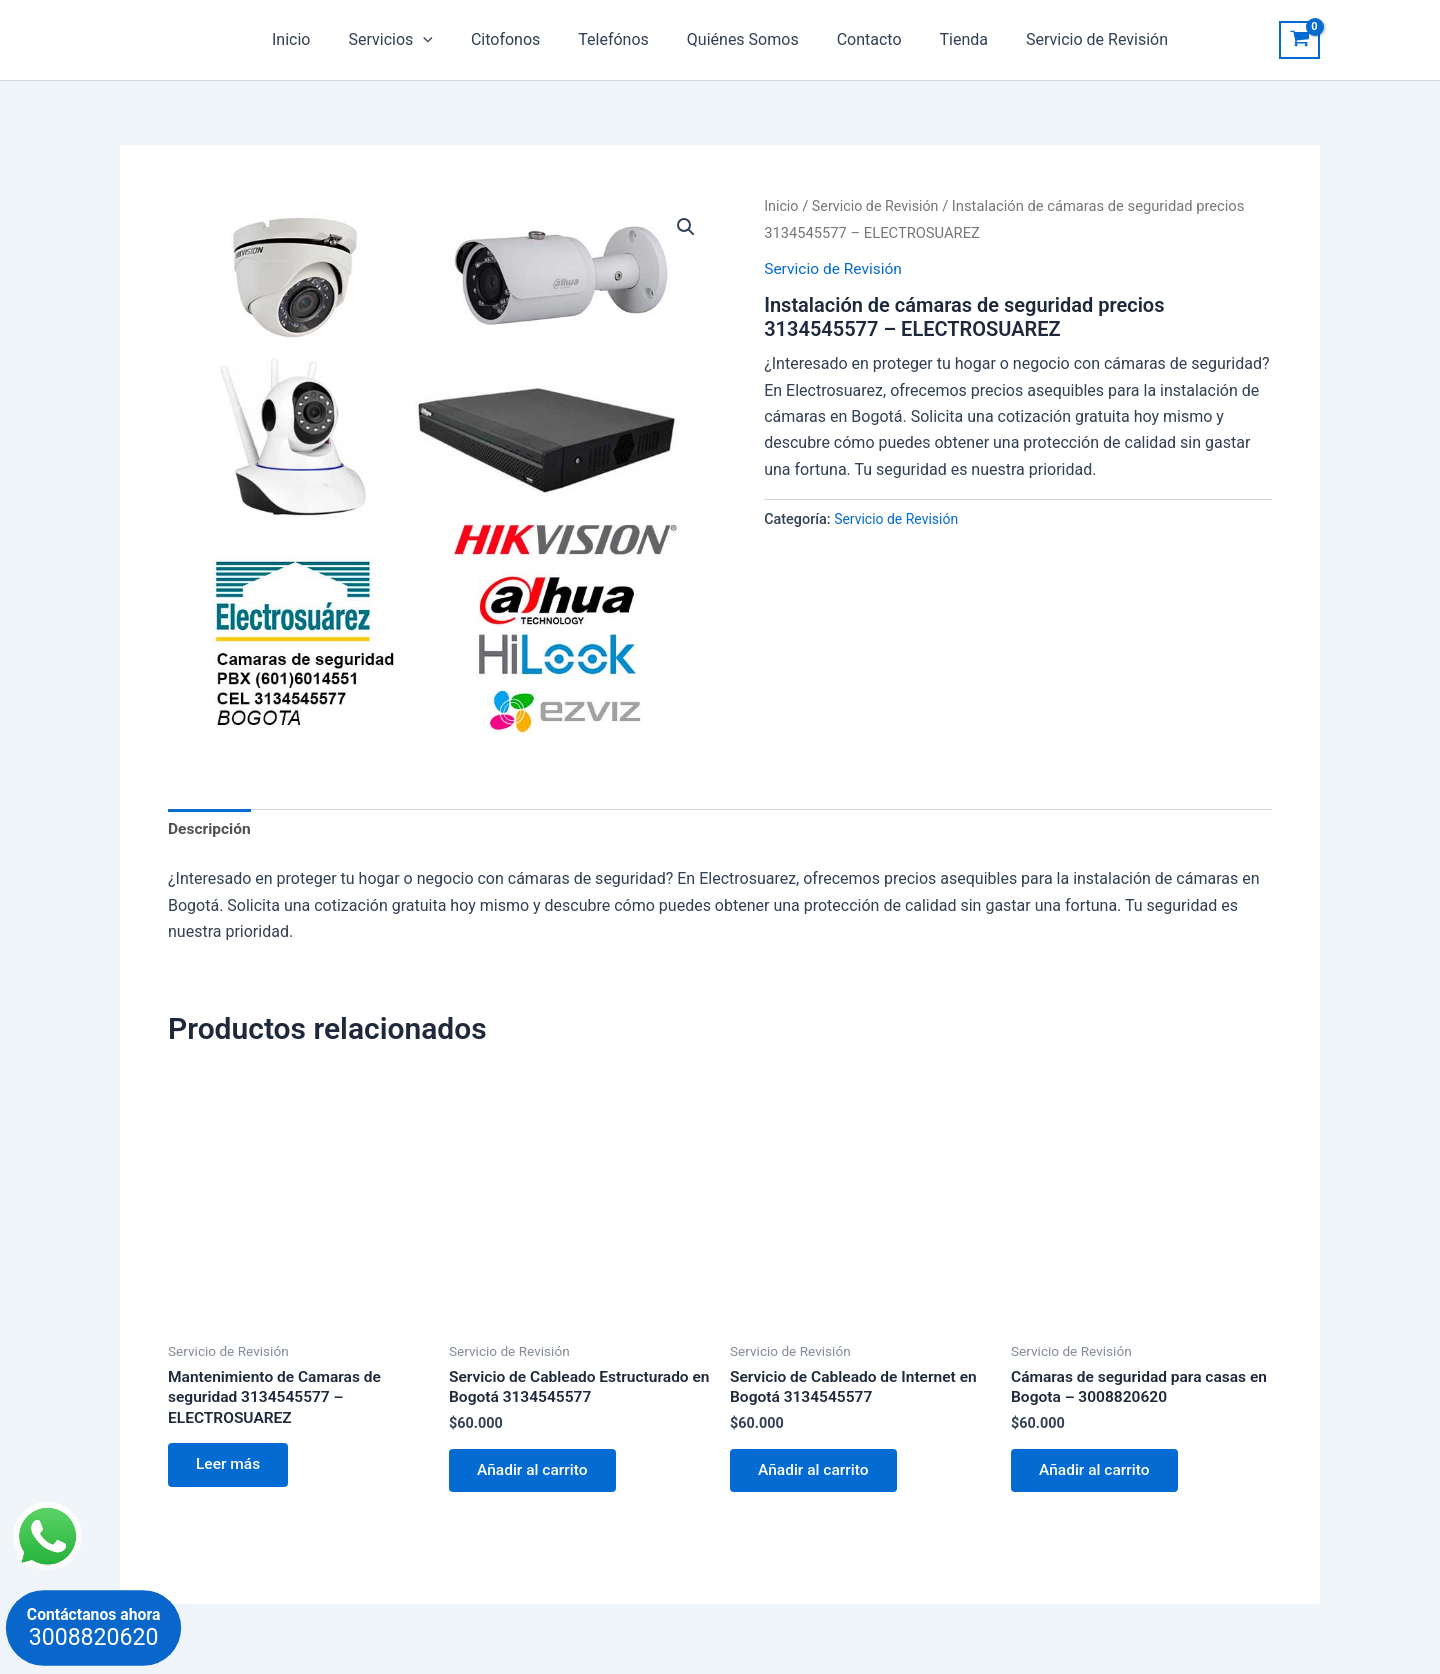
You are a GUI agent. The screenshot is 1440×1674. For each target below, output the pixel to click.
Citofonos (514, 39)
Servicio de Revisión (1076, 39)
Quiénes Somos (740, 39)
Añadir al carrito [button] (536, 1474)
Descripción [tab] (210, 829)
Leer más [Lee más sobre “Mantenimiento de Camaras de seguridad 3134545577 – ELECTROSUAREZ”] (231, 1469)
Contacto (860, 39)
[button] (686, 227)
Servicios (405, 40)
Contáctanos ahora (93, 1627)
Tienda (949, 39)
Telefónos (616, 39)
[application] (438, 40)
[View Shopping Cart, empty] (1299, 40)
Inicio (312, 39)
